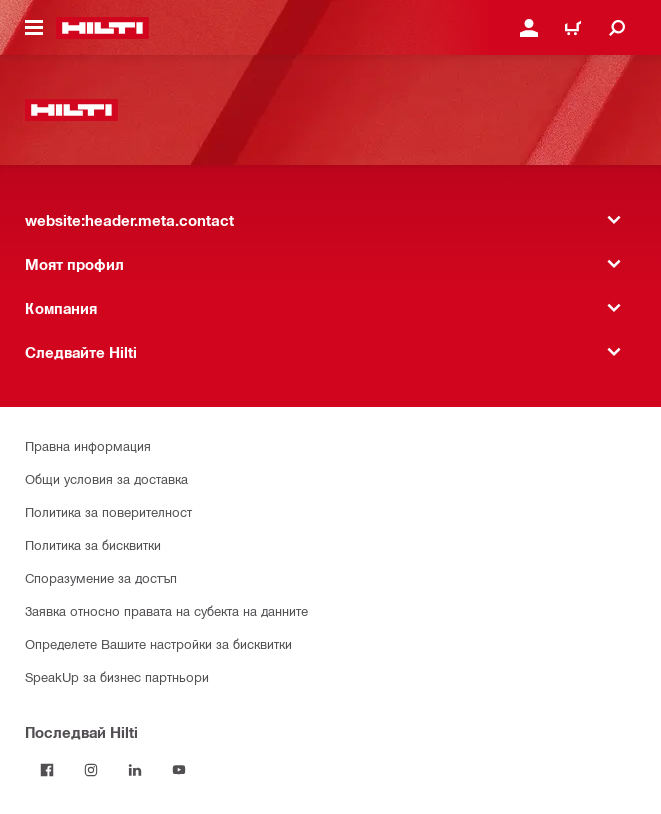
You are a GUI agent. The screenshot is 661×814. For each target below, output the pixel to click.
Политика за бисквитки (93, 544)
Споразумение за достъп (101, 577)
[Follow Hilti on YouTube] (179, 770)
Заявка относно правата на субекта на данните (166, 610)
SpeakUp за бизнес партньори (117, 676)
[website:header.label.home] (102, 28)
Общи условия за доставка (106, 478)
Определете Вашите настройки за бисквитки (158, 643)
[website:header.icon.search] (617, 28)
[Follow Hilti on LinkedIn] (135, 770)
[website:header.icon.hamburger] (34, 28)
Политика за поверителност (108, 511)
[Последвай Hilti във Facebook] (47, 770)
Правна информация (88, 445)
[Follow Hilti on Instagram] (91, 770)
